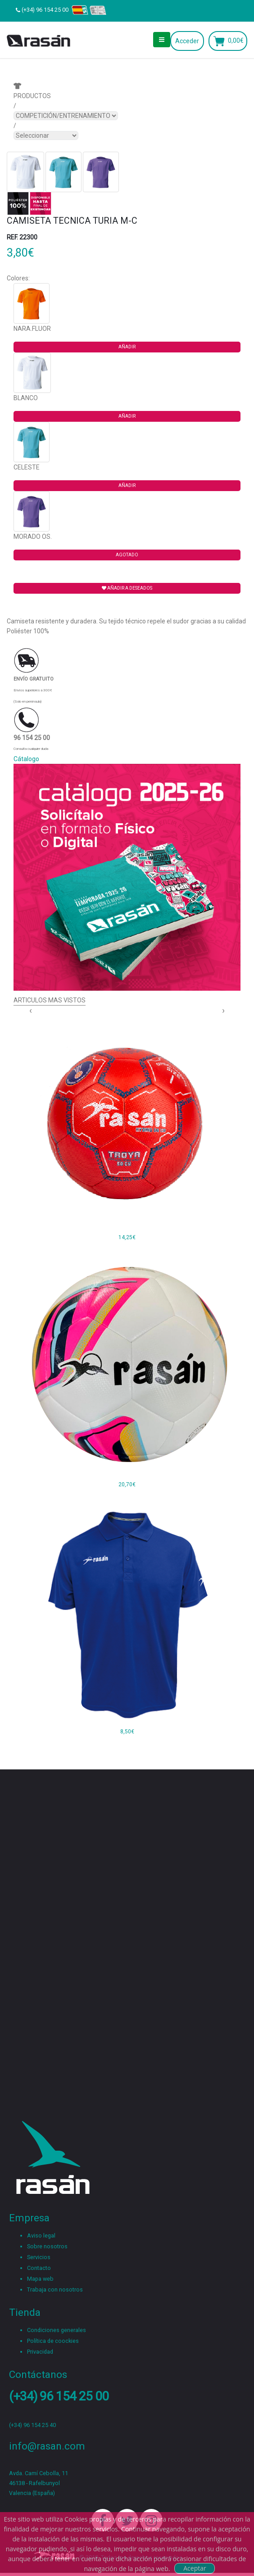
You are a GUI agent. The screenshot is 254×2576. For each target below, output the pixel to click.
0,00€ (236, 40)
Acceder (187, 41)
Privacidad (40, 2351)
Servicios (38, 2257)
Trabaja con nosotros (55, 2289)
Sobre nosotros (47, 2246)
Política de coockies (53, 2340)
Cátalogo (26, 758)
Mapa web (40, 2278)
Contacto (39, 2268)
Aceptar (194, 2568)
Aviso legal (41, 2235)
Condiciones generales (56, 2330)
